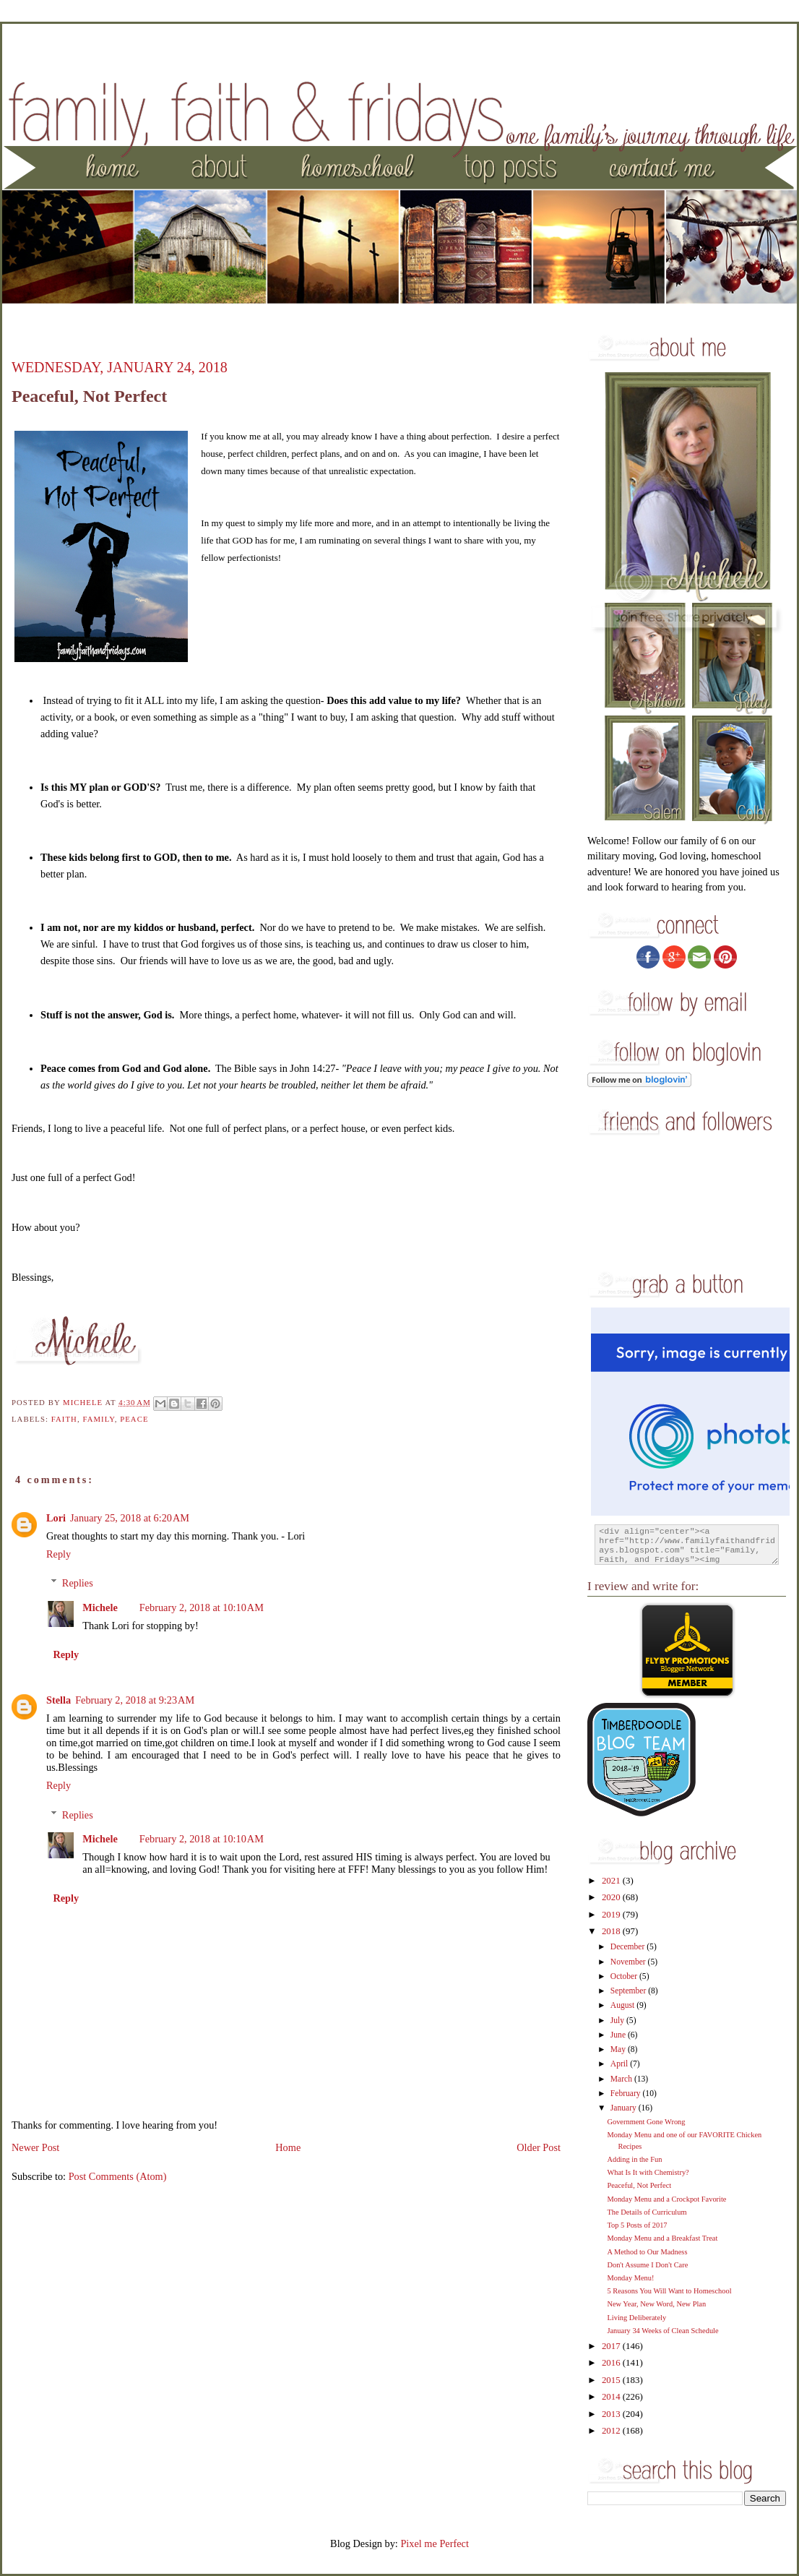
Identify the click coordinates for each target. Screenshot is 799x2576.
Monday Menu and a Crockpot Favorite (666, 2199)
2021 (612, 1881)
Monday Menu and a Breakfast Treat (662, 2238)
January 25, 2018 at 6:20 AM (129, 1518)
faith (64, 1418)
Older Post (539, 2147)
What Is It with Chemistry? (647, 2172)
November (629, 1962)
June (619, 2035)
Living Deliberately (636, 2318)
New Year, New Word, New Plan (656, 2304)
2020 (612, 1897)
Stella (58, 1700)
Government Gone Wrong (646, 2122)
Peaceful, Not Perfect (639, 2185)
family (98, 1418)
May (619, 2049)
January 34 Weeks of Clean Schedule (662, 2331)
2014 (612, 2397)
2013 (612, 2414)
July (618, 2020)
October (624, 1976)
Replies (77, 1583)
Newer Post (35, 2147)
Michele (99, 1607)
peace (134, 1418)
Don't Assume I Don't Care (647, 2265)
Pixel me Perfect (434, 2543)
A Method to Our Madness (647, 2252)
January (624, 2108)
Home (288, 2147)
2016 (612, 2363)
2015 (612, 2380)
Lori (56, 1518)
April (620, 2064)
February (626, 2093)
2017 (612, 2346)
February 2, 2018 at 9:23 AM (134, 1700)
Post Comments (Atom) (118, 2176)
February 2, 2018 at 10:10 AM (201, 1607)
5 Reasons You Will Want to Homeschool (669, 2291)
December (628, 1947)
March (622, 2079)
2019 (612, 1915)
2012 (612, 2431)
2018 (612, 1931)
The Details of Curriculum (646, 2212)
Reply (58, 1554)
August (623, 2005)
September (629, 1991)
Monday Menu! (630, 2278)
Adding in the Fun (634, 2159)
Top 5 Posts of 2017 (637, 2225)
